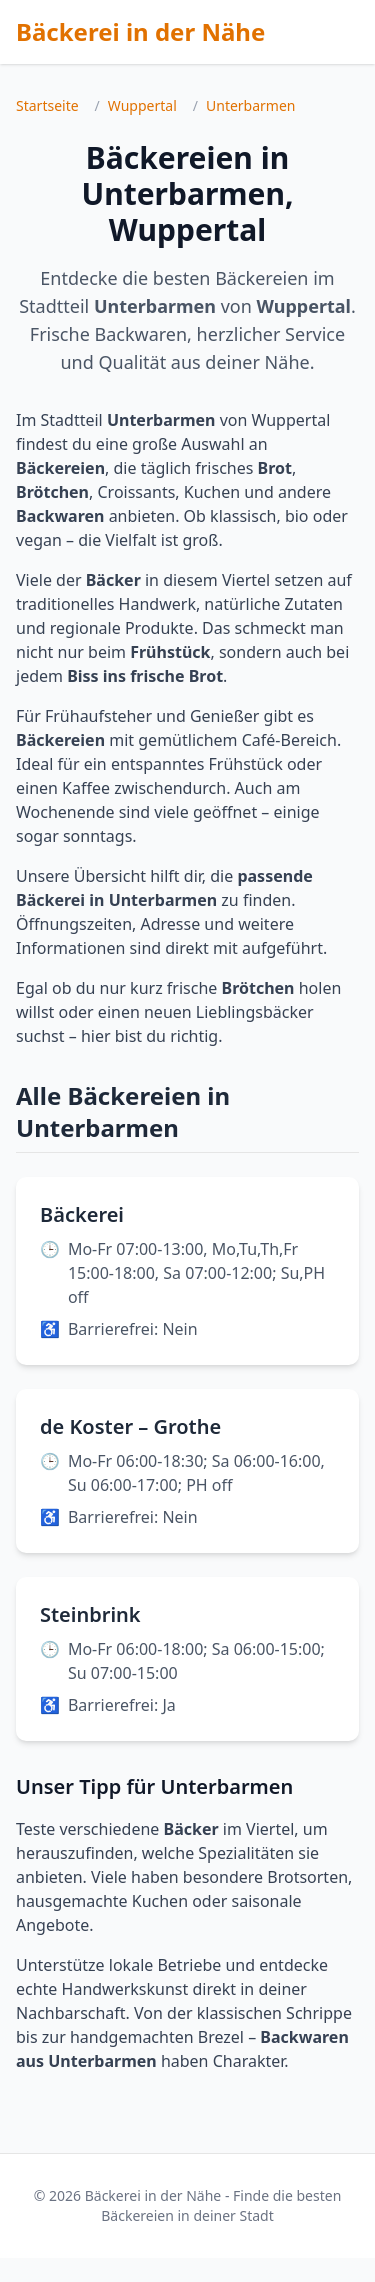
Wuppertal (142, 105)
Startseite (47, 105)
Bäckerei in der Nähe (140, 31)
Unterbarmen (251, 105)
